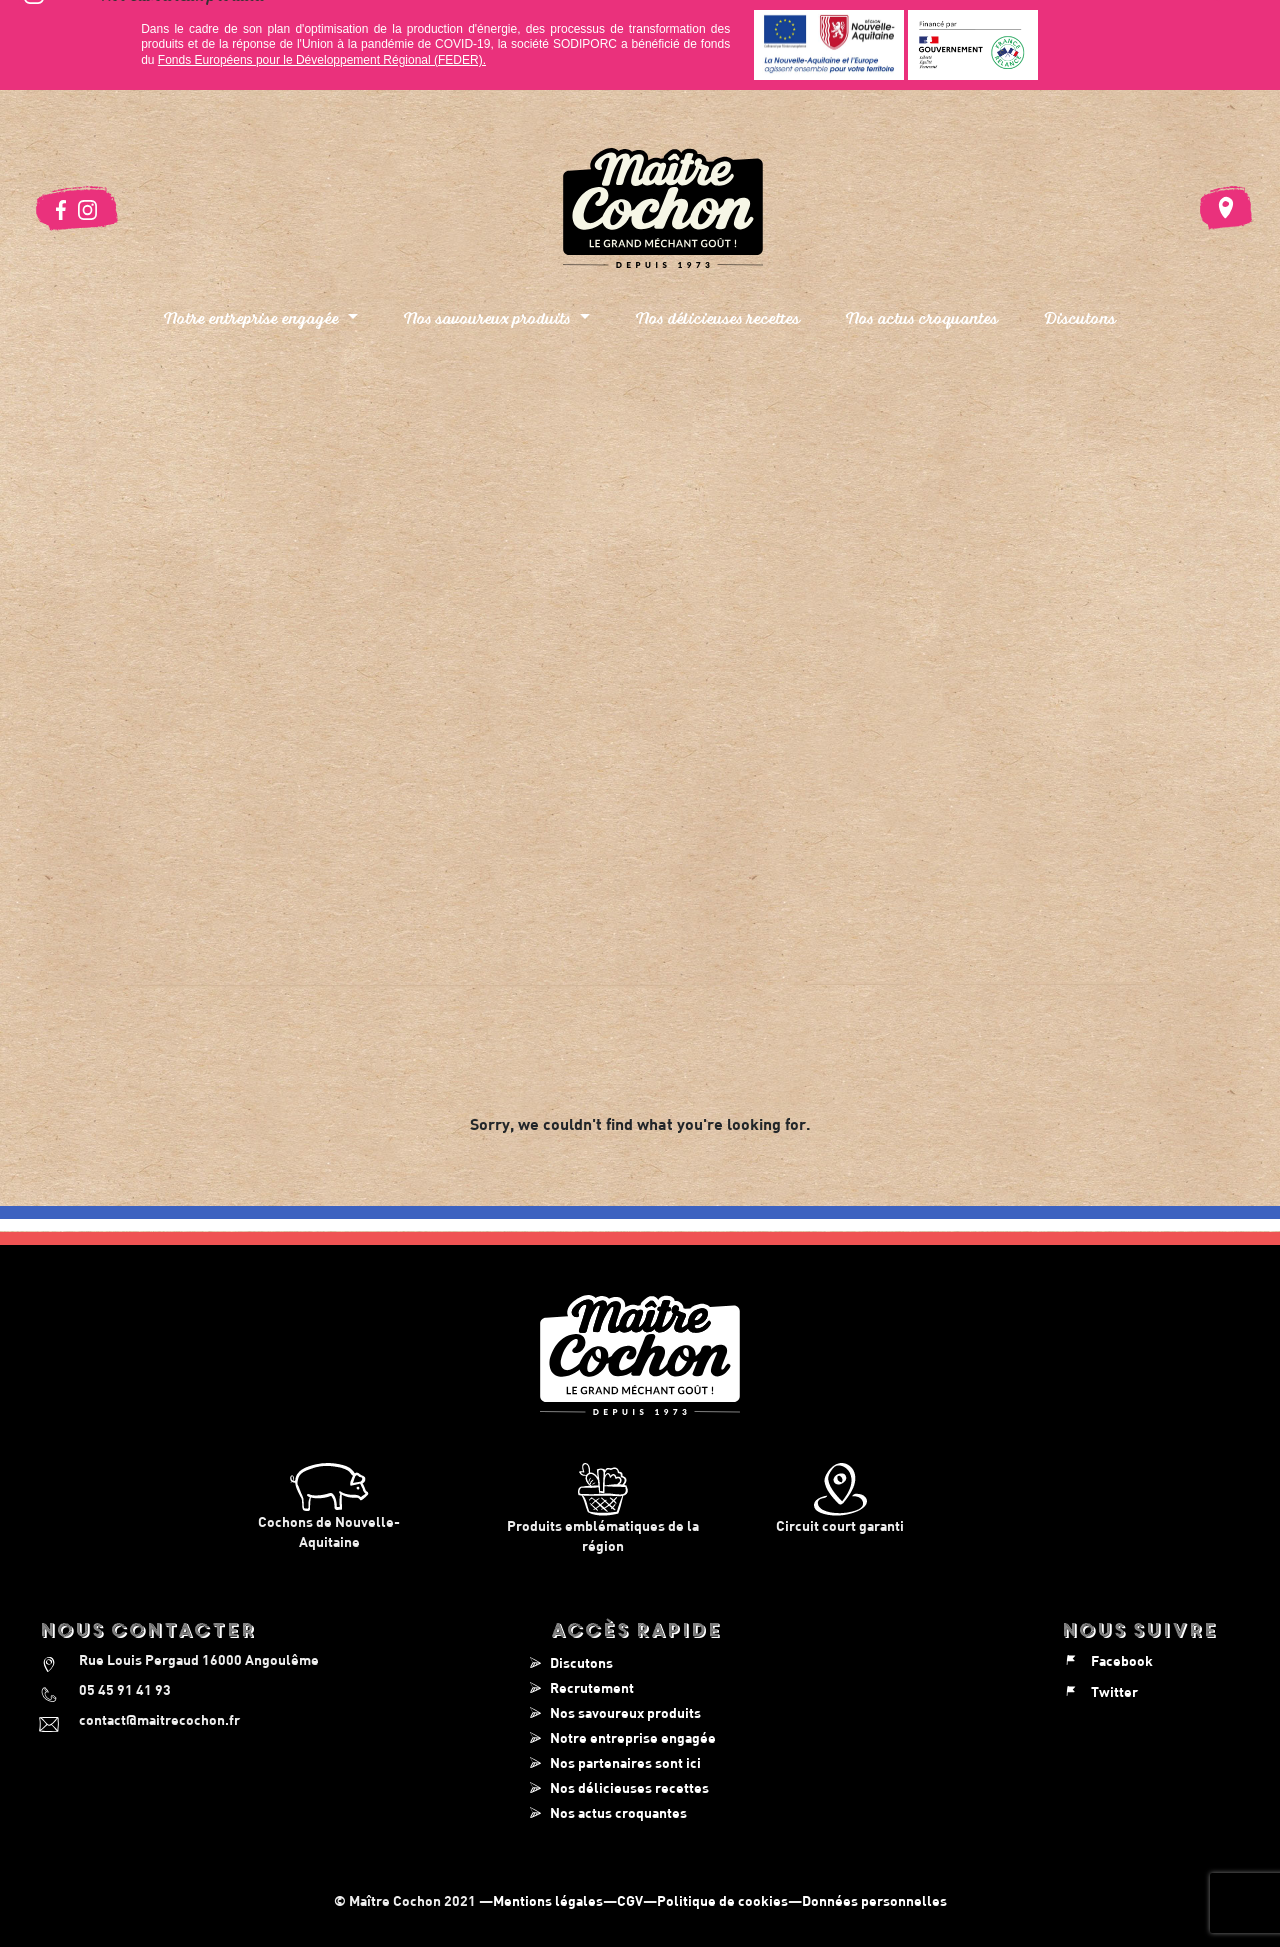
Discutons (1080, 318)
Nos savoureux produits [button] (489, 318)
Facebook (1107, 1660)
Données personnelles (874, 1900)
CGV (630, 1900)
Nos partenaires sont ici (625, 1762)
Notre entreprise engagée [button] (253, 318)
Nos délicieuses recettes (718, 318)
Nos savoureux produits (625, 1712)
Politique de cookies (722, 1900)
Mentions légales (548, 1900)
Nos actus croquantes (922, 318)
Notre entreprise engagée (633, 1737)
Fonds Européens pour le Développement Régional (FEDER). (322, 60)
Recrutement (592, 1687)
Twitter (1099, 1691)
